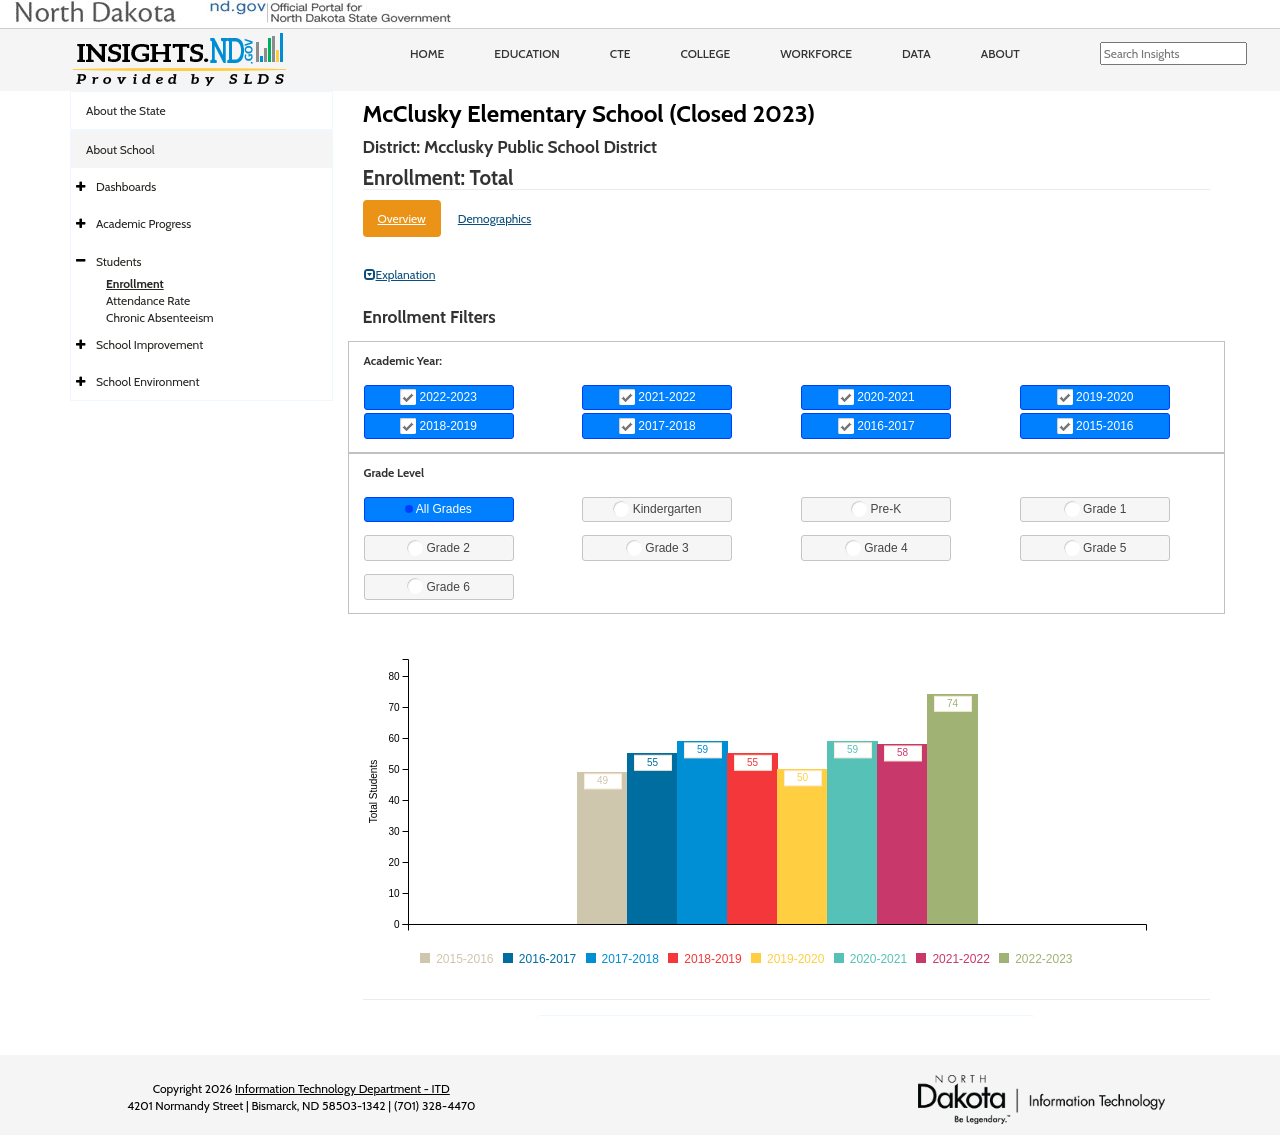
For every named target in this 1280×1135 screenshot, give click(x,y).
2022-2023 (438, 397)
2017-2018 (657, 426)
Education (527, 53)
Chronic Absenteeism (160, 317)
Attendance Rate (148, 300)
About (1000, 53)
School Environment (148, 381)
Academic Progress (143, 223)
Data (916, 53)
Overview (402, 218)
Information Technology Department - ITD (342, 1088)
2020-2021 (876, 397)
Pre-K (876, 509)
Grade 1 (1095, 509)
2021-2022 (657, 397)
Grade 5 (1095, 548)
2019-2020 (1095, 397)
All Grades (438, 509)
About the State (126, 110)
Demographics (495, 218)
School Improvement (149, 344)
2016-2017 (876, 426)
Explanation (400, 274)
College (705, 53)
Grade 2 (438, 548)
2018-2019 (438, 426)
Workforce (816, 53)
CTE (620, 53)
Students (119, 261)
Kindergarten (657, 509)
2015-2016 (1095, 426)
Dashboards (126, 186)
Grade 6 (438, 586)
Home (427, 53)
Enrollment (135, 283)
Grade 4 (876, 548)
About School (120, 149)
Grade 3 (657, 548)
